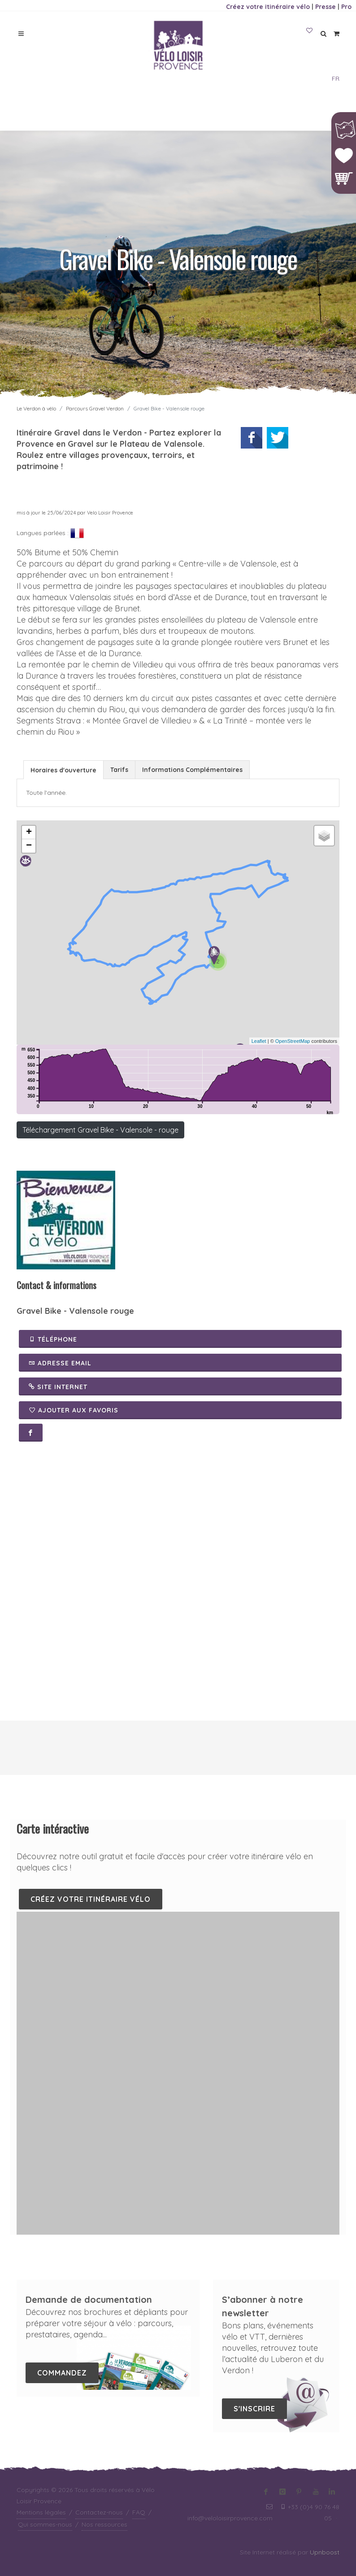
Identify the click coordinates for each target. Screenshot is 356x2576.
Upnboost (324, 2552)
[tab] (63, 769)
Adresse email (60, 1363)
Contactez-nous (99, 2512)
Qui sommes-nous (45, 2524)
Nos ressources (104, 2524)
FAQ (138, 2512)
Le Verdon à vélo (36, 408)
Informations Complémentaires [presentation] (192, 770)
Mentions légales (41, 2512)
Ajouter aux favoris (73, 1410)
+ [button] (29, 832)
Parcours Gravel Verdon (95, 408)
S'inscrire (254, 2408)
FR (335, 78)
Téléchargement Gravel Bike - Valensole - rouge (100, 1129)
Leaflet (259, 1041)
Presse (325, 7)
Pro (346, 7)
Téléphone (53, 1339)
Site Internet (58, 1386)
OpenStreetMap (292, 1041)
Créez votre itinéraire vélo (268, 7)
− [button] (29, 846)
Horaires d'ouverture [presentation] (63, 770)
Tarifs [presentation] (119, 770)
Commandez (62, 2372)
